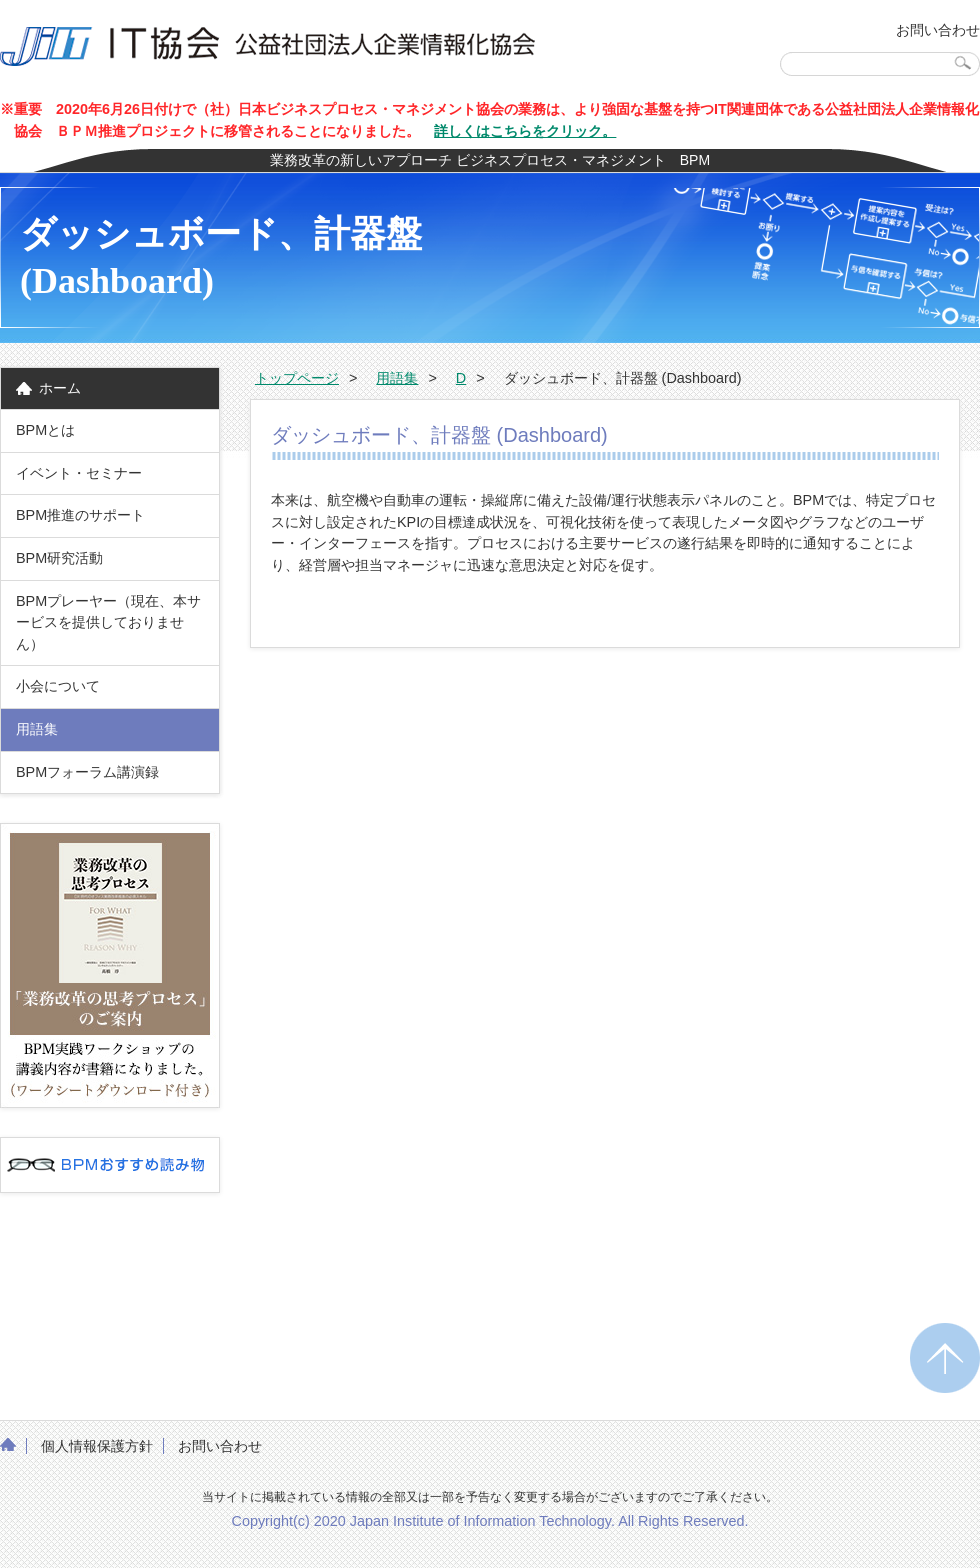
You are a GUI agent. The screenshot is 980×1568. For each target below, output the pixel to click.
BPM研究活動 (59, 558)
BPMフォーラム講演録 (94, 772)
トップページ (297, 378)
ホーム (60, 388)
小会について (58, 686)
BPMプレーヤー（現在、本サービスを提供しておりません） (108, 622)
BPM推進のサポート (80, 515)
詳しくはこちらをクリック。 (525, 131)
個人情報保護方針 (97, 1446)
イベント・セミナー (79, 473)
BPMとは (45, 430)
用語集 (37, 729)
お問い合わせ (938, 30)
